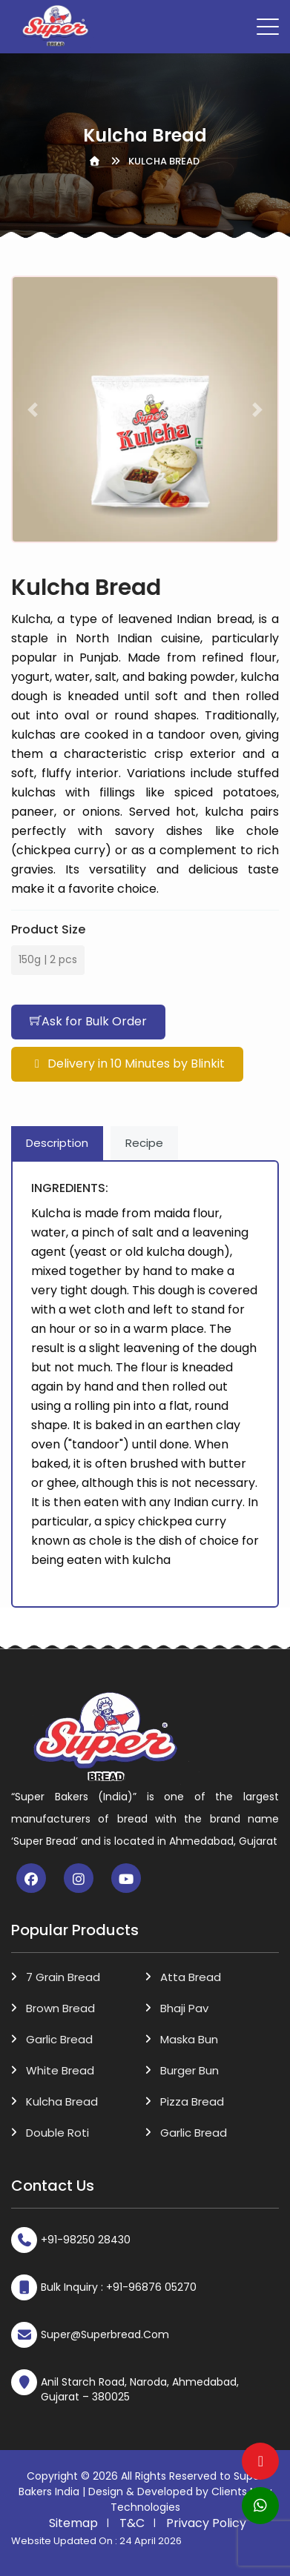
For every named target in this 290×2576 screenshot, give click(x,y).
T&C (132, 2523)
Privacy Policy (206, 2523)
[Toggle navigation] (268, 27)
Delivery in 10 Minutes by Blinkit (127, 1063)
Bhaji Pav (184, 2008)
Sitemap (73, 2523)
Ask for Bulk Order (88, 1021)
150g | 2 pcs (48, 956)
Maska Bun (189, 2039)
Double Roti (57, 2132)
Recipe (144, 1143)
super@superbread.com (105, 2334)
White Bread (60, 2070)
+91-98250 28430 (86, 2239)
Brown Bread (60, 2008)
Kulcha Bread (62, 2101)
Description (57, 1143)
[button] (33, 409)
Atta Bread (190, 1977)
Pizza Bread (192, 2101)
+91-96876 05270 (151, 2287)
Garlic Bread (59, 2039)
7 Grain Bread (63, 1977)
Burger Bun (189, 2070)
